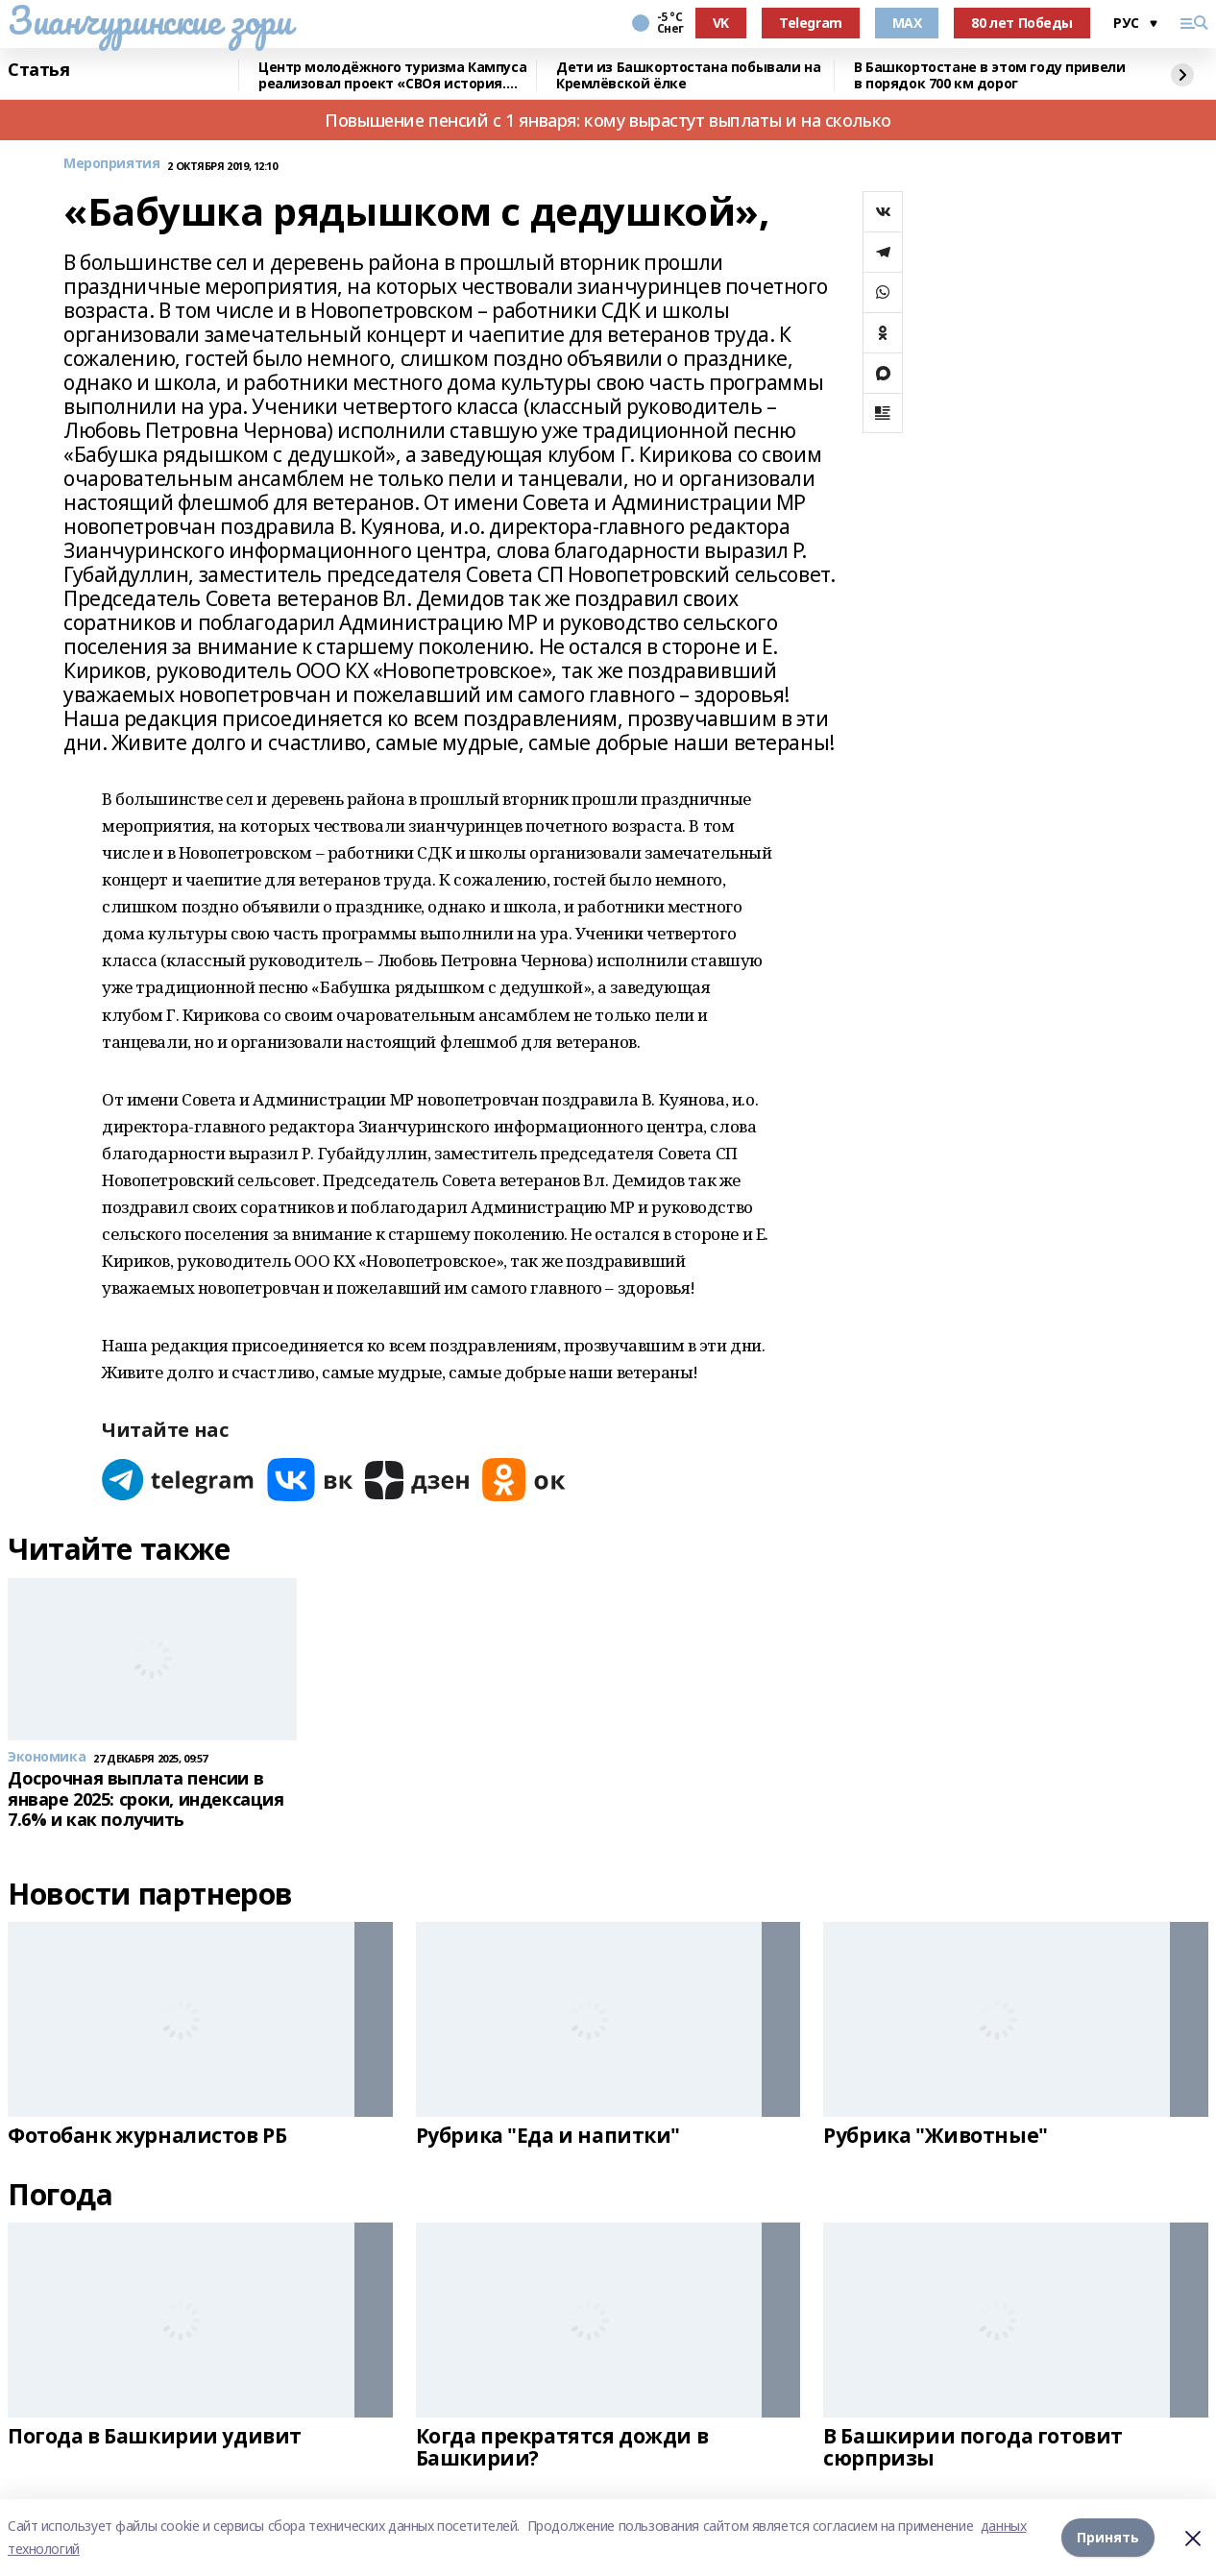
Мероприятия (111, 164)
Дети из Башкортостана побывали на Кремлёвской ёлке (688, 75)
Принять (1108, 2537)
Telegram (810, 22)
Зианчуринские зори (149, 20)
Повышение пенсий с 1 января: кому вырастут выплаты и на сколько (608, 120)
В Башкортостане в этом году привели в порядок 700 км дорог (989, 75)
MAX (907, 22)
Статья (38, 70)
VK (721, 22)
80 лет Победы (1022, 22)
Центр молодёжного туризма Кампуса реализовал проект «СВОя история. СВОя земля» (392, 75)
